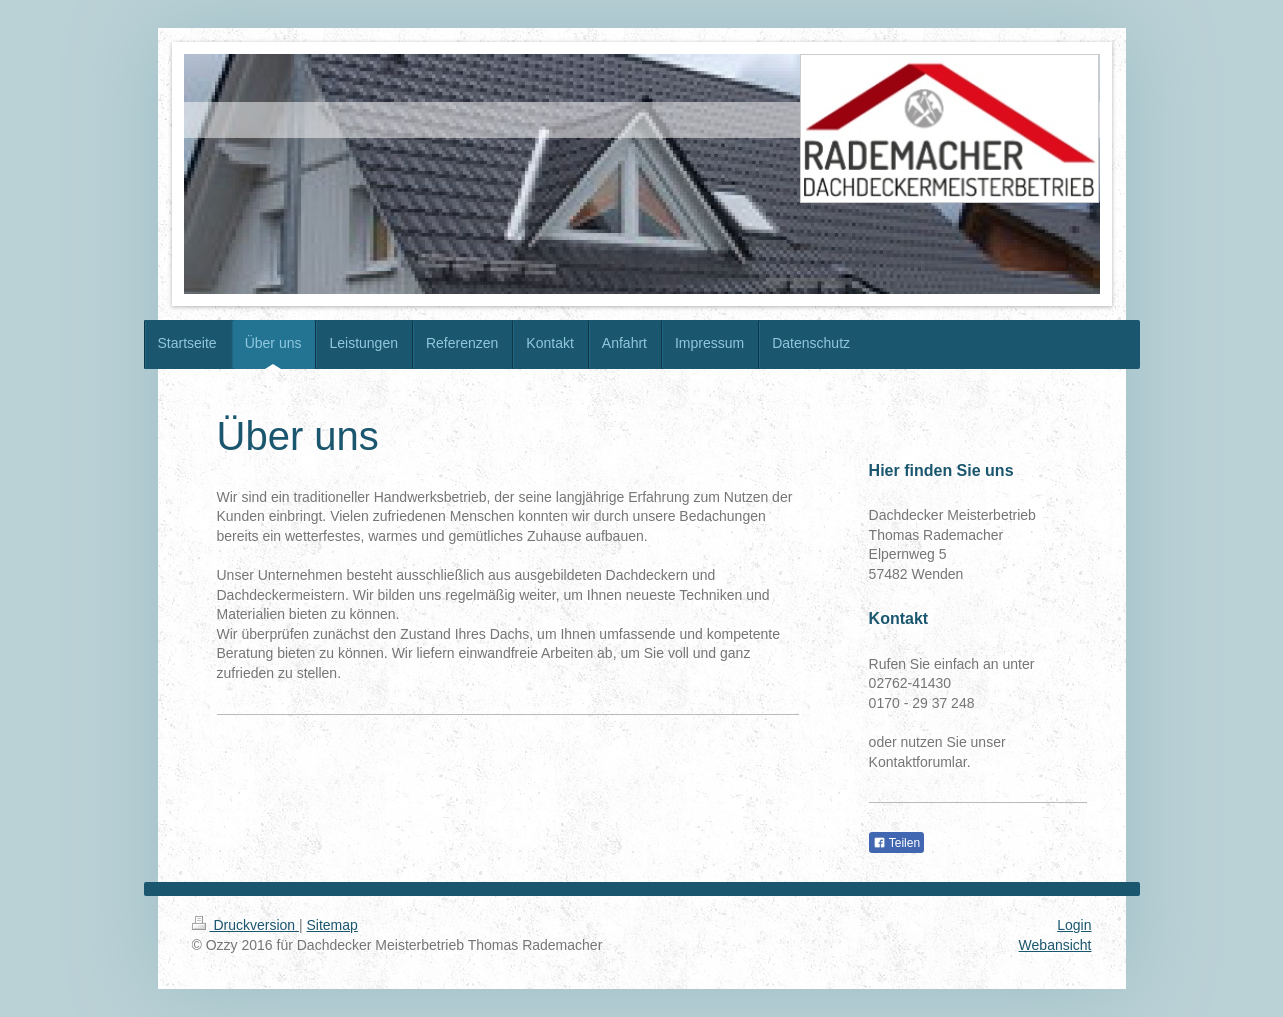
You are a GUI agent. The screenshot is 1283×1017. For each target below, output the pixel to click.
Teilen (896, 843)
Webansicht (1055, 945)
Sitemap (332, 925)
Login (1074, 925)
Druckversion (245, 925)
